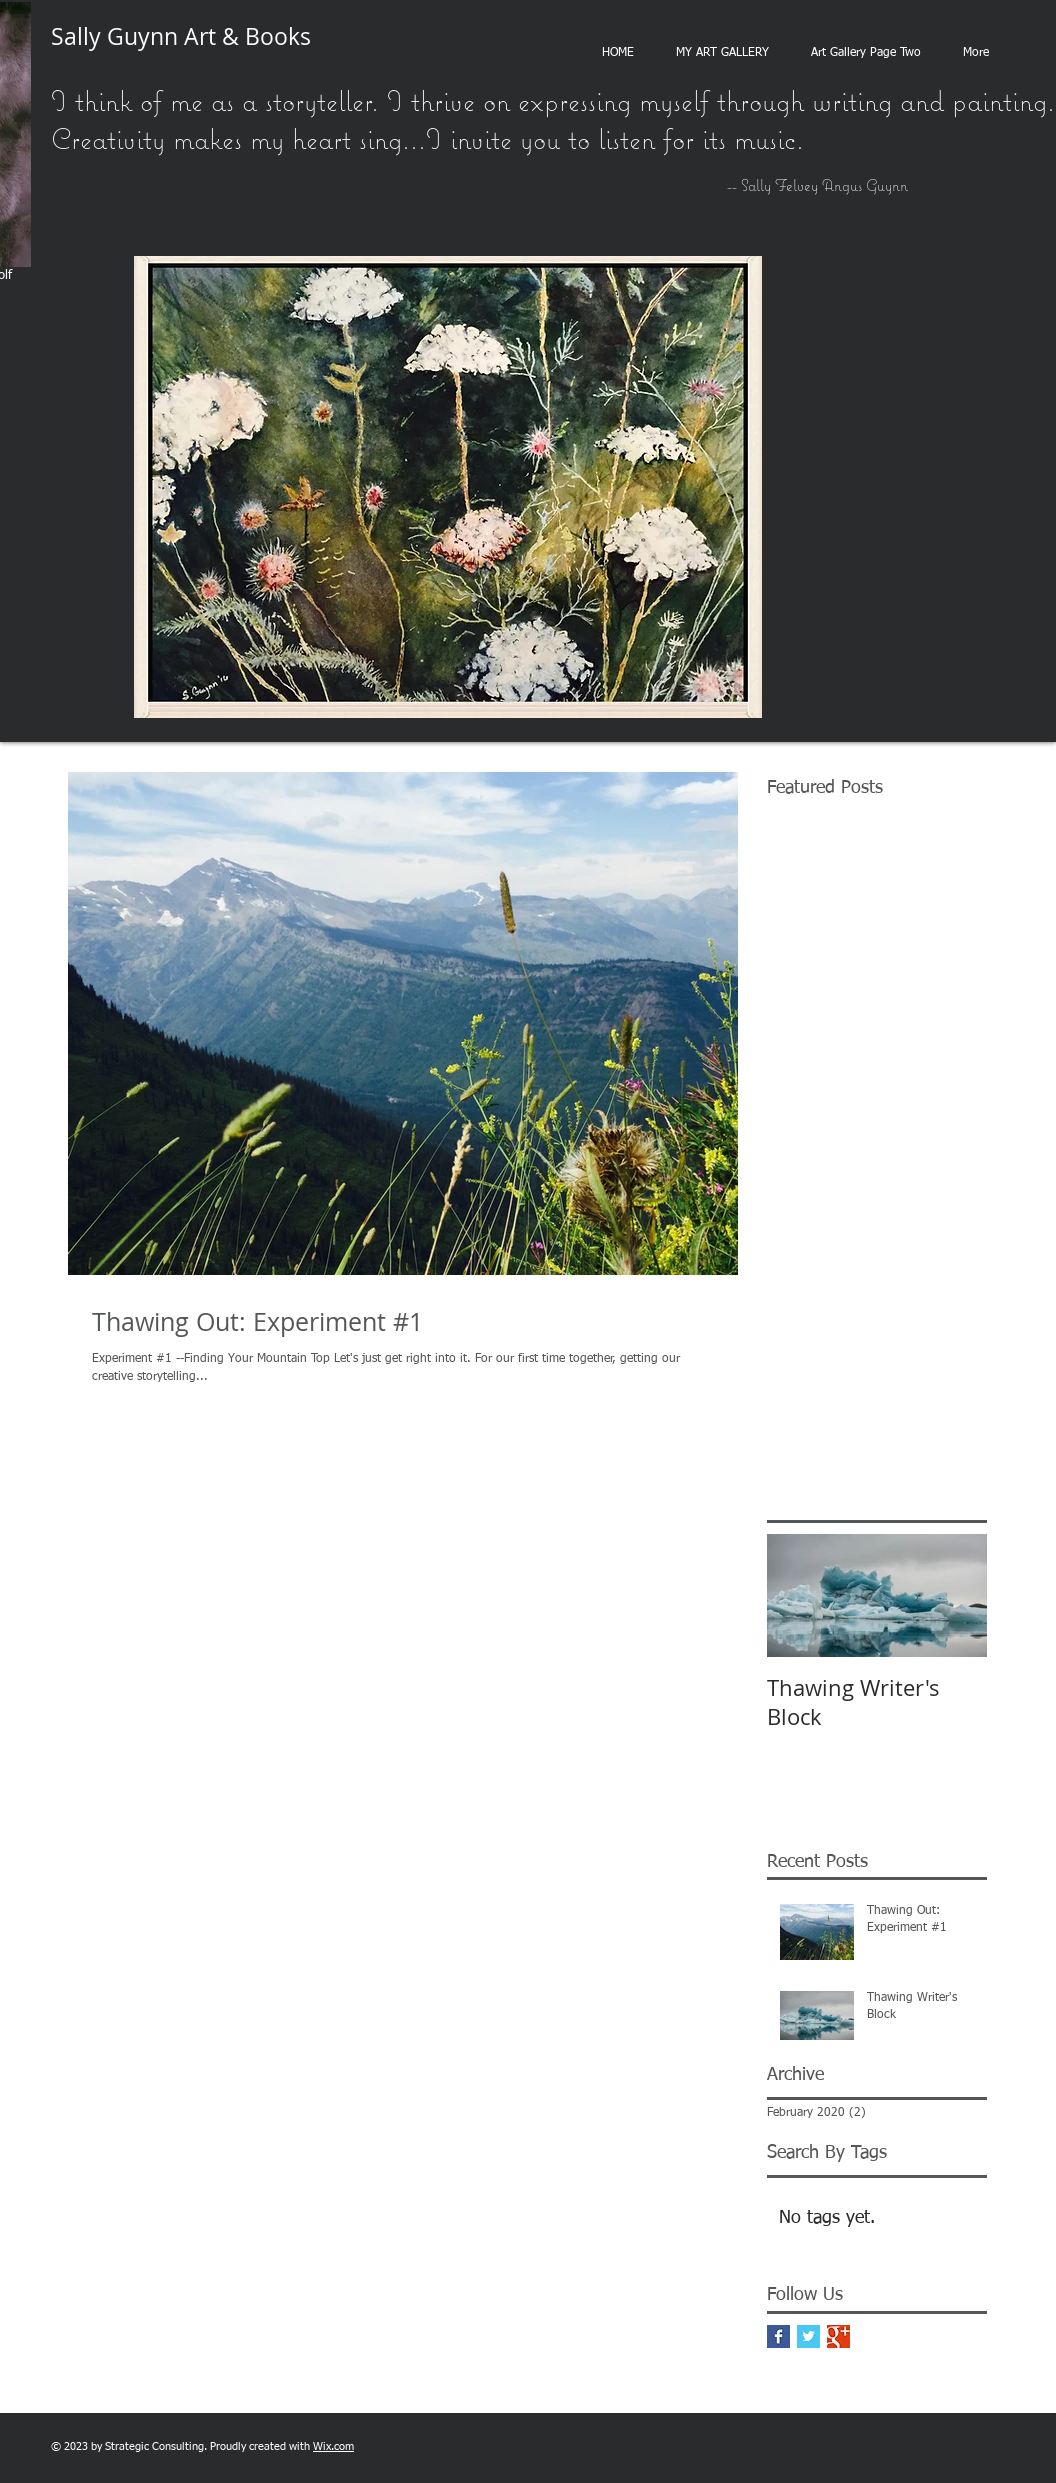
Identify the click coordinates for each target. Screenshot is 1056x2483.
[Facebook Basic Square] (778, 2336)
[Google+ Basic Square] (838, 2336)
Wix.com (333, 2446)
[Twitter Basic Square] (808, 2336)
